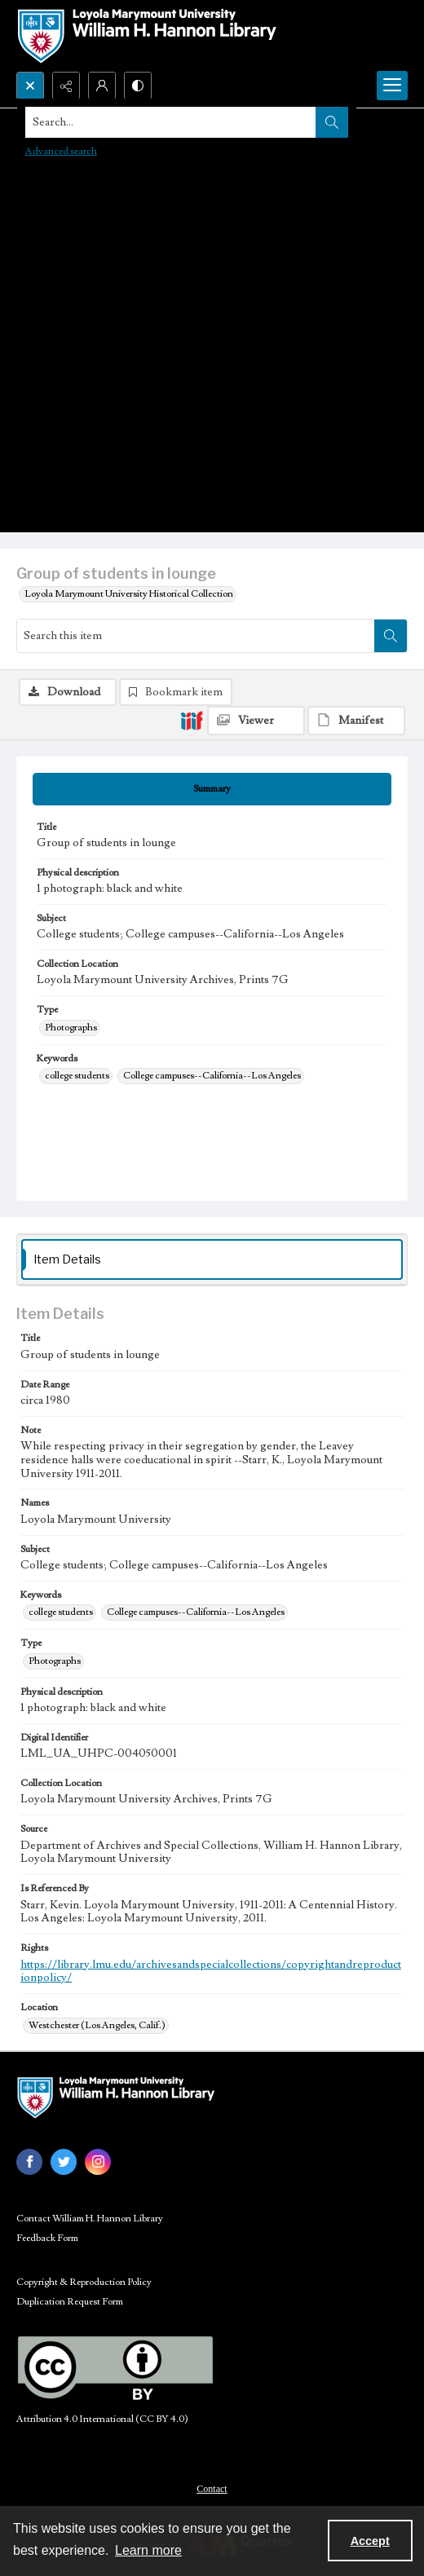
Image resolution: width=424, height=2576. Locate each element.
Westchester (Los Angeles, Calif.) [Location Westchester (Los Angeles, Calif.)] (97, 2025)
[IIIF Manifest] (356, 720)
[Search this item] (195, 636)
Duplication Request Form (69, 2302)
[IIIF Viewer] (256, 720)
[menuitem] (212, 2488)
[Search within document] (390, 636)
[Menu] (392, 85)
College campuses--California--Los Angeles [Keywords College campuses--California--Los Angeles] (212, 1076)
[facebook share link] (29, 2162)
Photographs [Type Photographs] (71, 1027)
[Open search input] (30, 86)
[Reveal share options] (66, 86)
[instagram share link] (98, 2162)
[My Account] (102, 86)
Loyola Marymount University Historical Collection (128, 594)
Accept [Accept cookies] (370, 2540)
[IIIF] (192, 720)
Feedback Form (47, 2238)
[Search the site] (171, 122)
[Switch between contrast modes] (138, 86)
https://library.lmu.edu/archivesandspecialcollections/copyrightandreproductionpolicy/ (210, 1971)
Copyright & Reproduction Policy (84, 2282)
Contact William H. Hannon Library (89, 2218)
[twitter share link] (64, 2162)
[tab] (212, 789)
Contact (212, 2488)
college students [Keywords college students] (77, 1076)
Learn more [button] (148, 2550)
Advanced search (61, 151)
